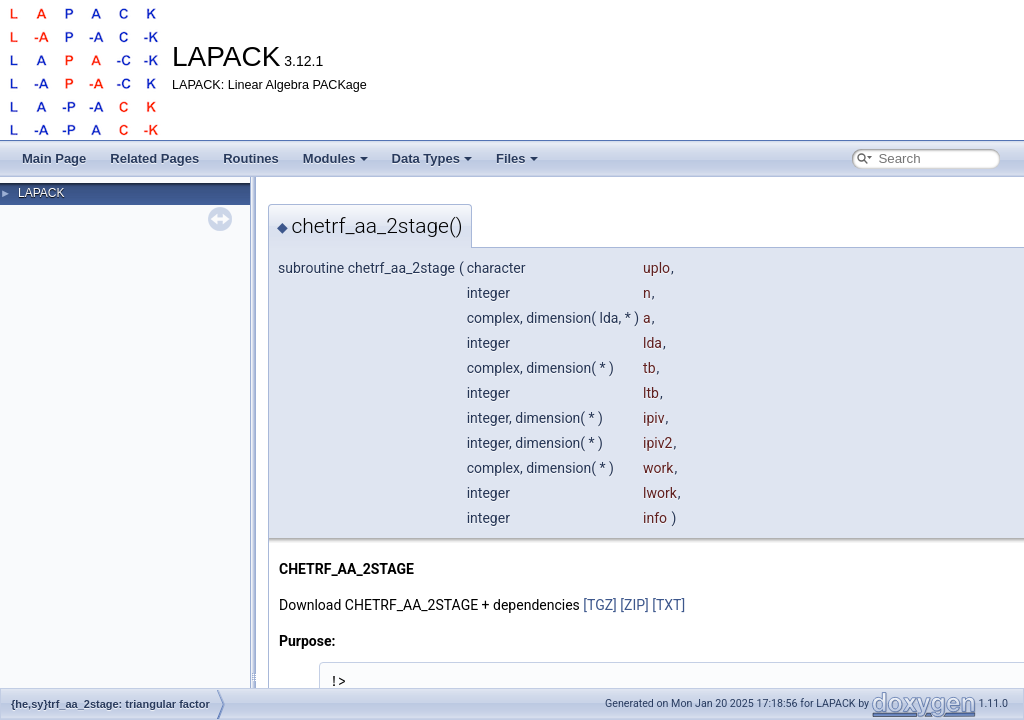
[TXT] (668, 605)
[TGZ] (600, 605)
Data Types (432, 158)
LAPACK (41, 193)
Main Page (54, 158)
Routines (251, 158)
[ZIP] (634, 605)
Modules (335, 158)
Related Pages (154, 158)
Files (517, 158)
